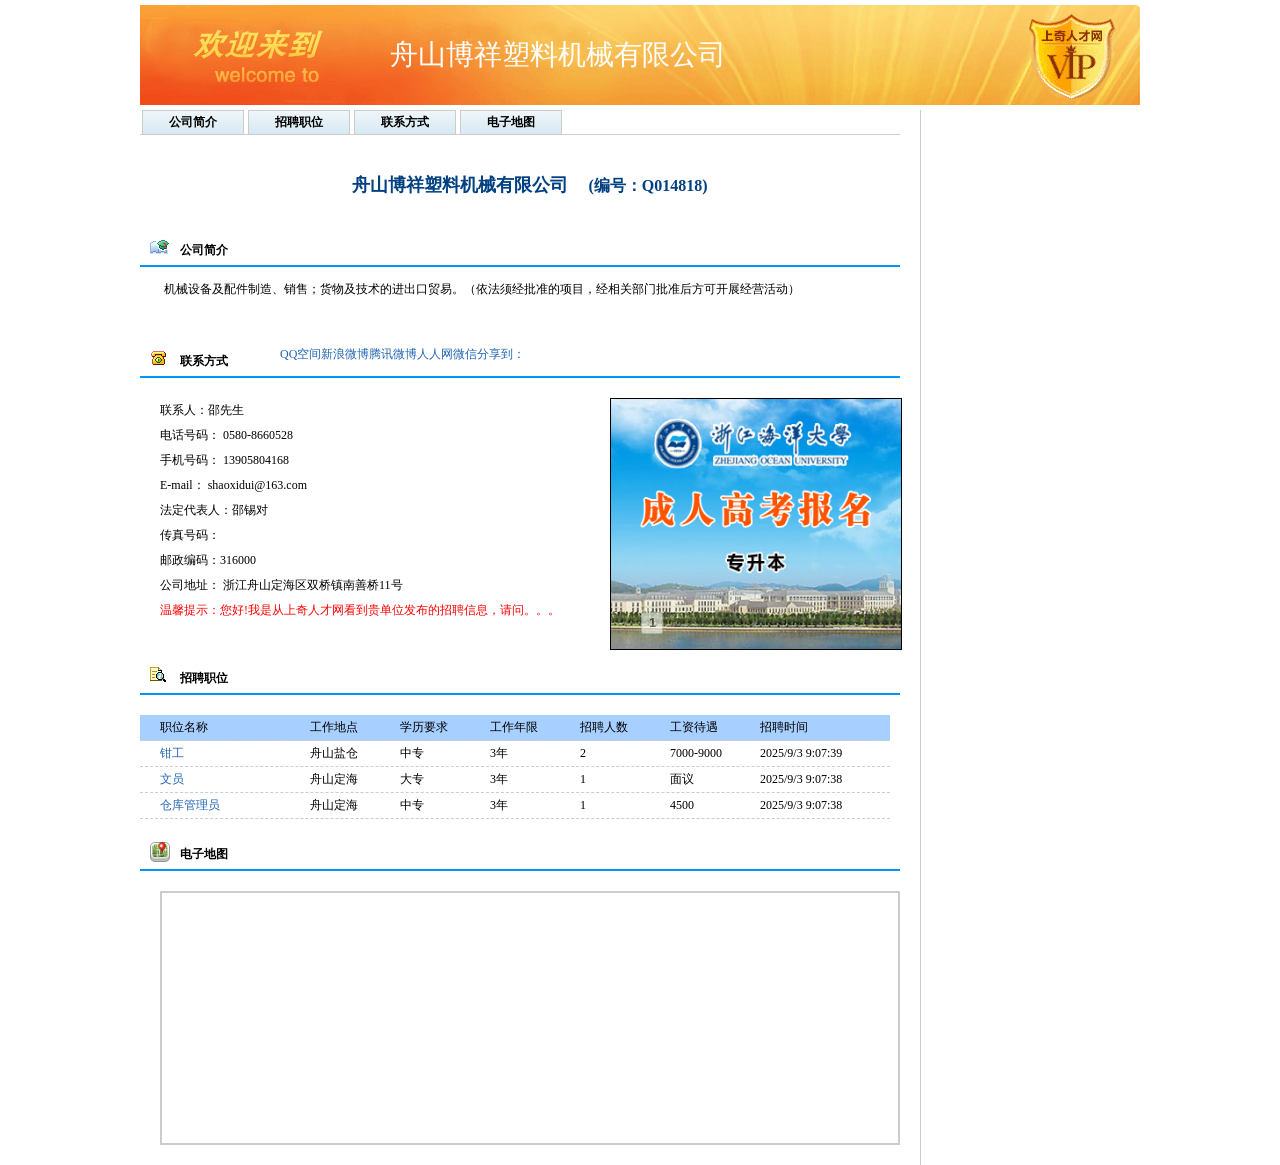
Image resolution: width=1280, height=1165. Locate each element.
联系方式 (405, 122)
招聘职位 (299, 122)
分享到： (501, 354)
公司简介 (193, 122)
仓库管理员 (190, 805)
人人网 (435, 354)
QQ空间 (300, 354)
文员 (172, 779)
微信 (465, 354)
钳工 (172, 753)
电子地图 (511, 122)
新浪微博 (345, 354)
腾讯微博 (393, 354)
